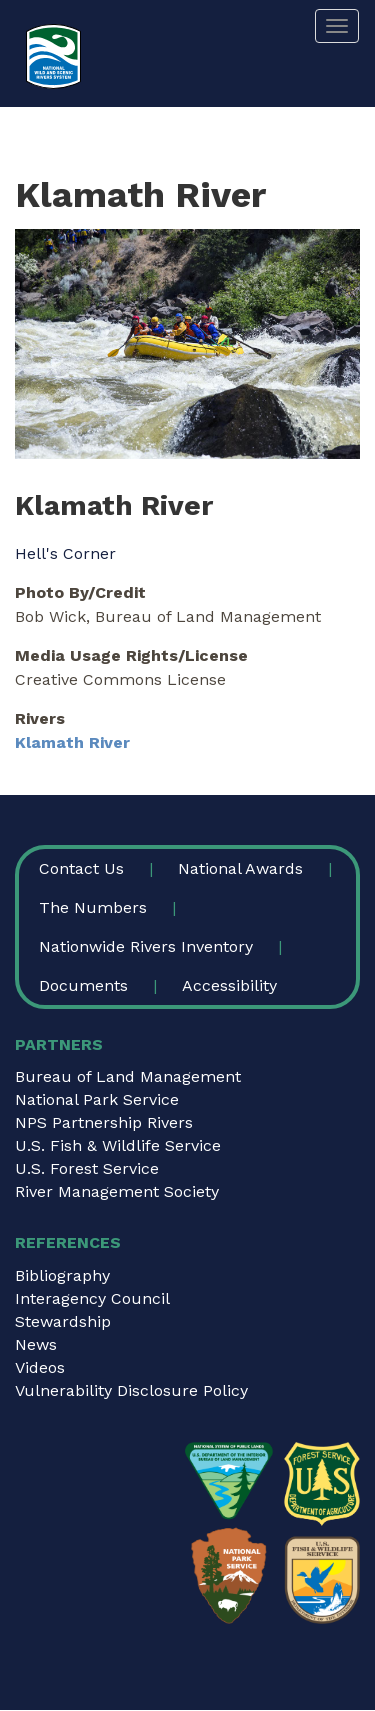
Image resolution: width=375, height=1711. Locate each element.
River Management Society (117, 1191)
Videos (40, 1367)
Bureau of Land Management (128, 1076)
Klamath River (72, 742)
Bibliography (62, 1275)
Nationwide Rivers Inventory (146, 946)
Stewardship (63, 1321)
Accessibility (229, 985)
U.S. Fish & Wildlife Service (118, 1145)
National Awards (240, 868)
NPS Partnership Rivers (104, 1122)
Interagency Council (92, 1298)
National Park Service (97, 1099)
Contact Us (81, 868)
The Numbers (93, 907)
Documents (83, 985)
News (36, 1344)
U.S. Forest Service (87, 1168)
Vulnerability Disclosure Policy (131, 1390)
